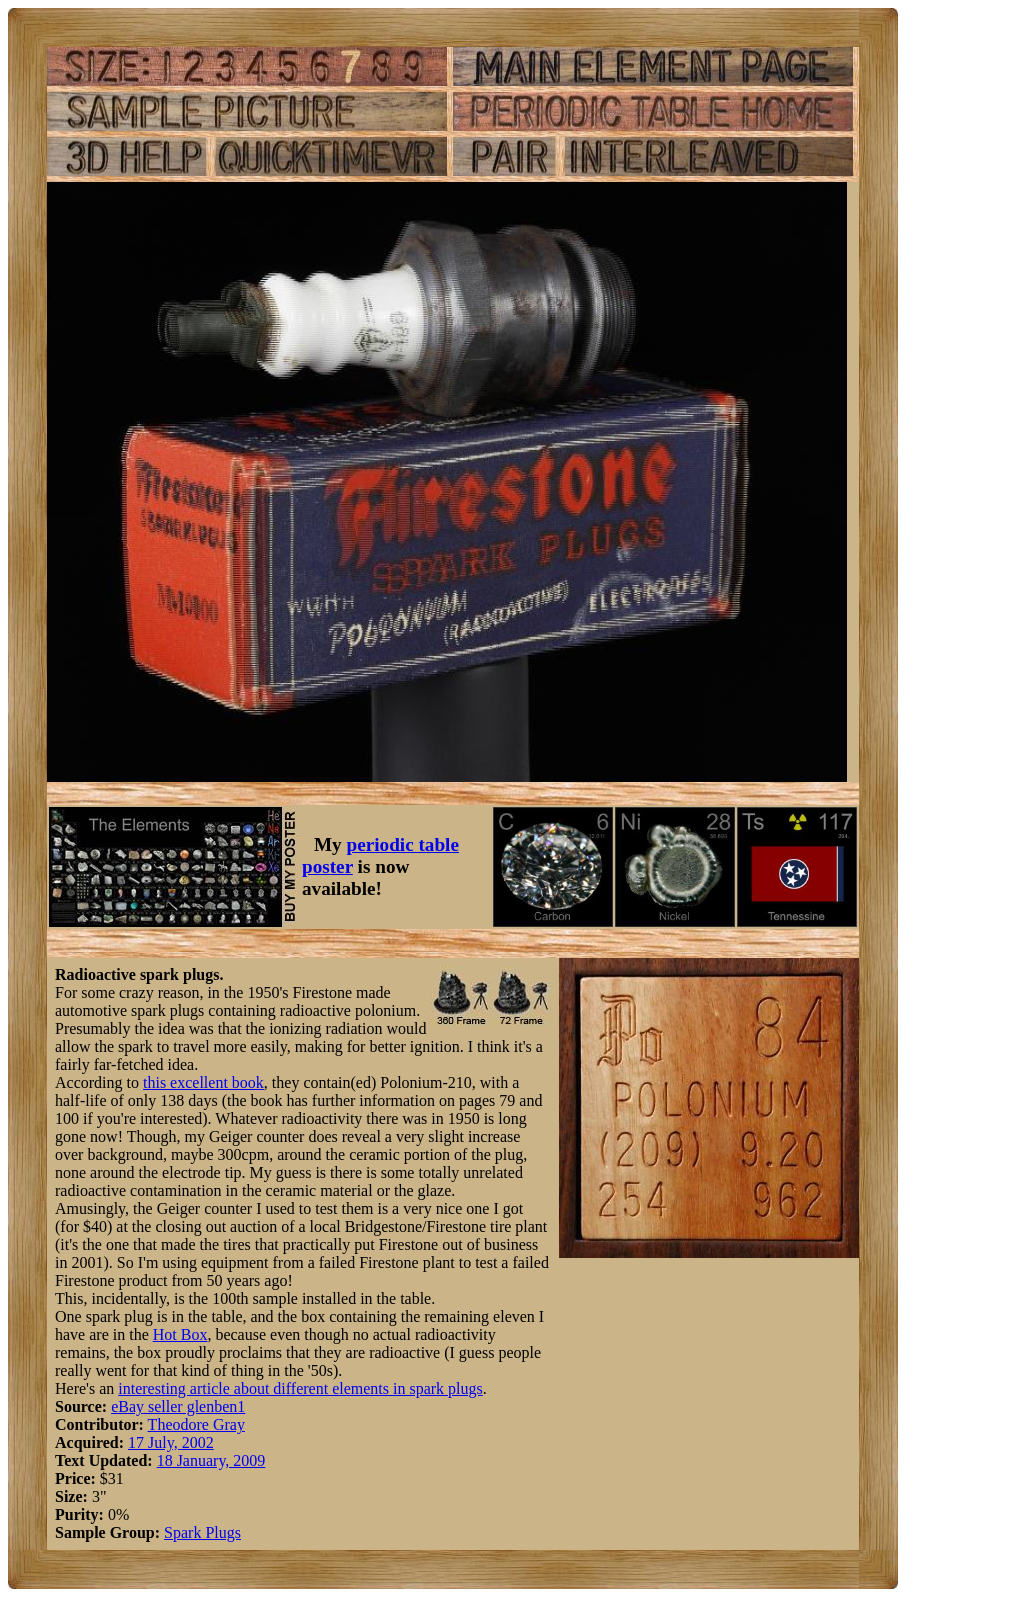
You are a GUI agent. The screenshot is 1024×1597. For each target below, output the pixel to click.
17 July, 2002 (171, 1442)
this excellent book (203, 1082)
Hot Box (180, 1334)
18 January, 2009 (211, 1460)
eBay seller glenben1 (178, 1406)
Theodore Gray (196, 1424)
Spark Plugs (202, 1532)
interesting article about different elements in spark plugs (300, 1388)
